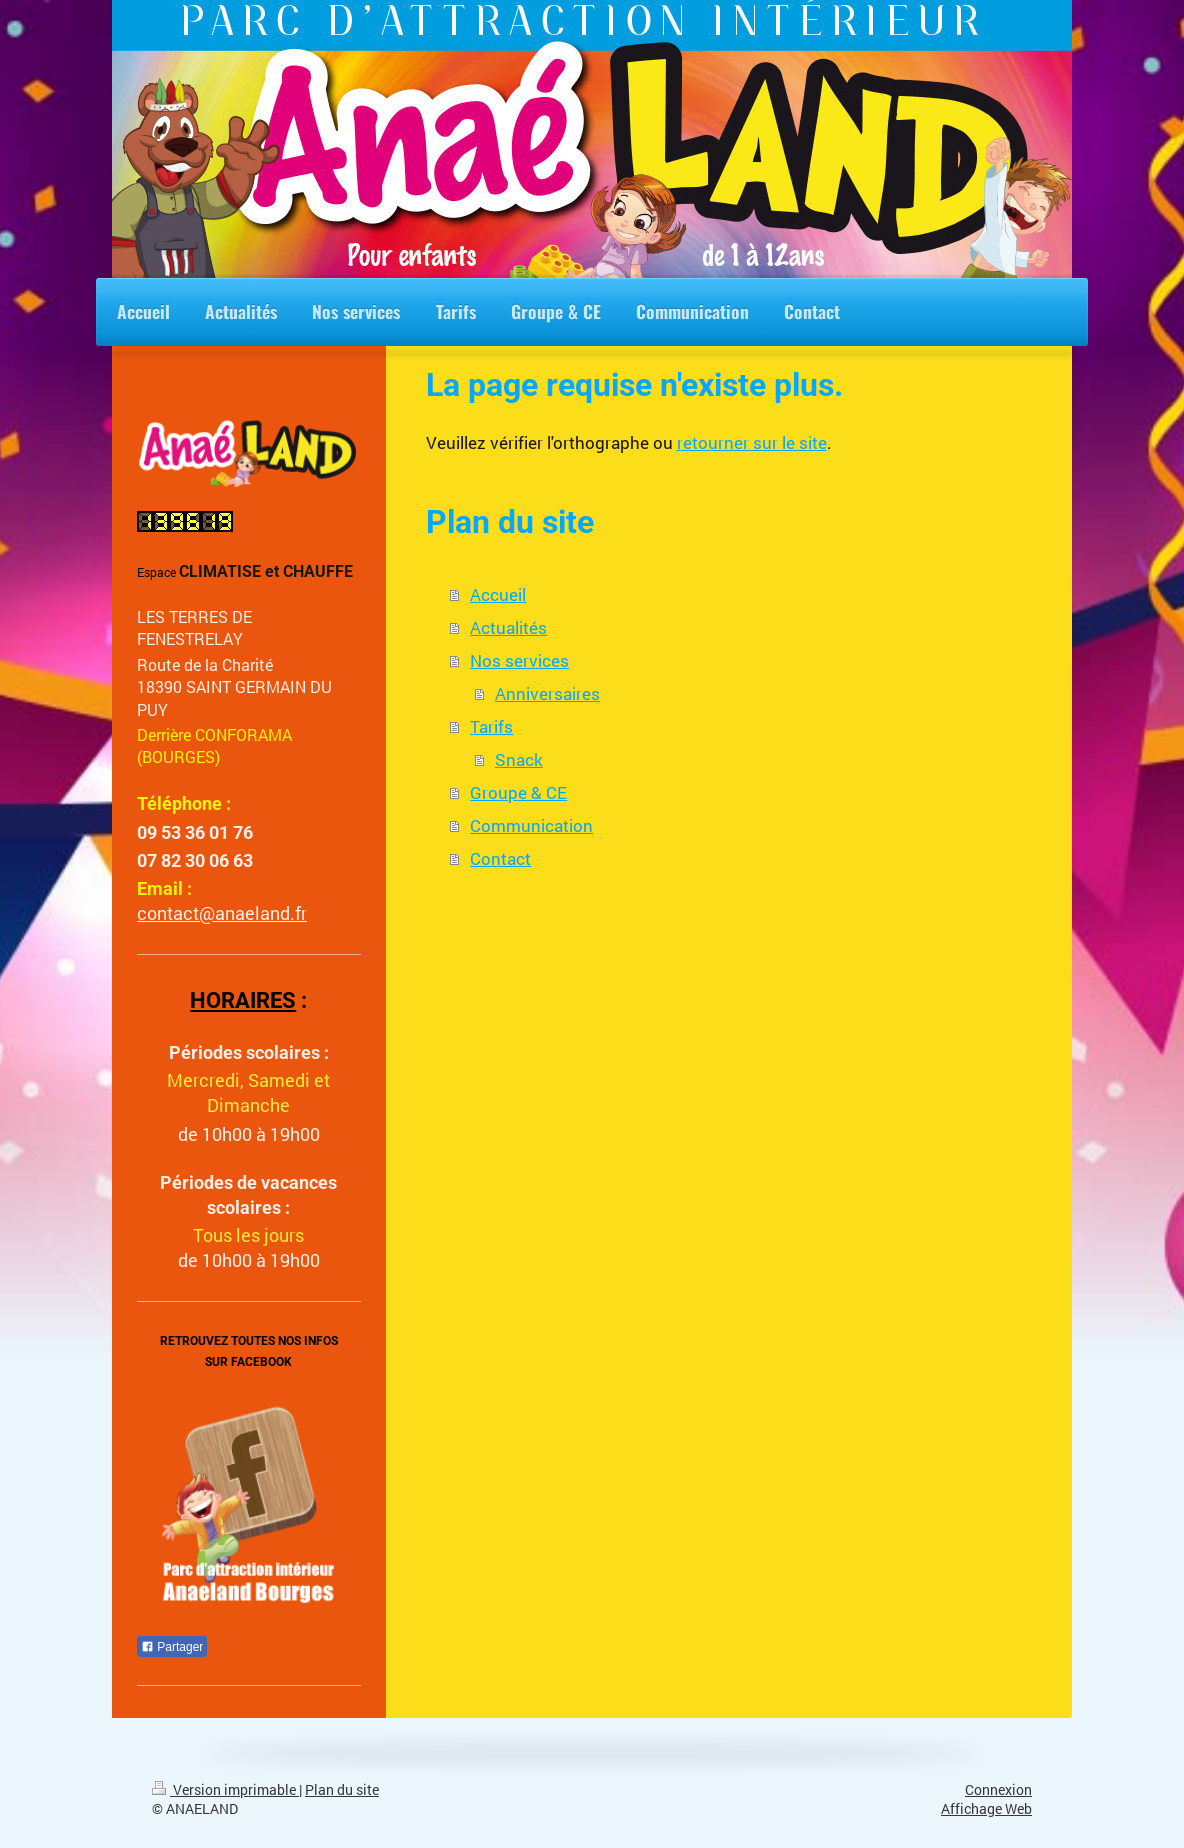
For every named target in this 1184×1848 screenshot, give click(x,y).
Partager (172, 1647)
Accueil (498, 594)
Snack (519, 759)
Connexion (998, 1790)
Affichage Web (986, 1809)
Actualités (508, 627)
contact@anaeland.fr (222, 913)
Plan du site (342, 1790)
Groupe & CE (518, 792)
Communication (531, 825)
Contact (500, 858)
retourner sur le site (752, 442)
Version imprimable (225, 1790)
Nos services (519, 660)
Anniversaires (547, 693)
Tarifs (491, 726)
